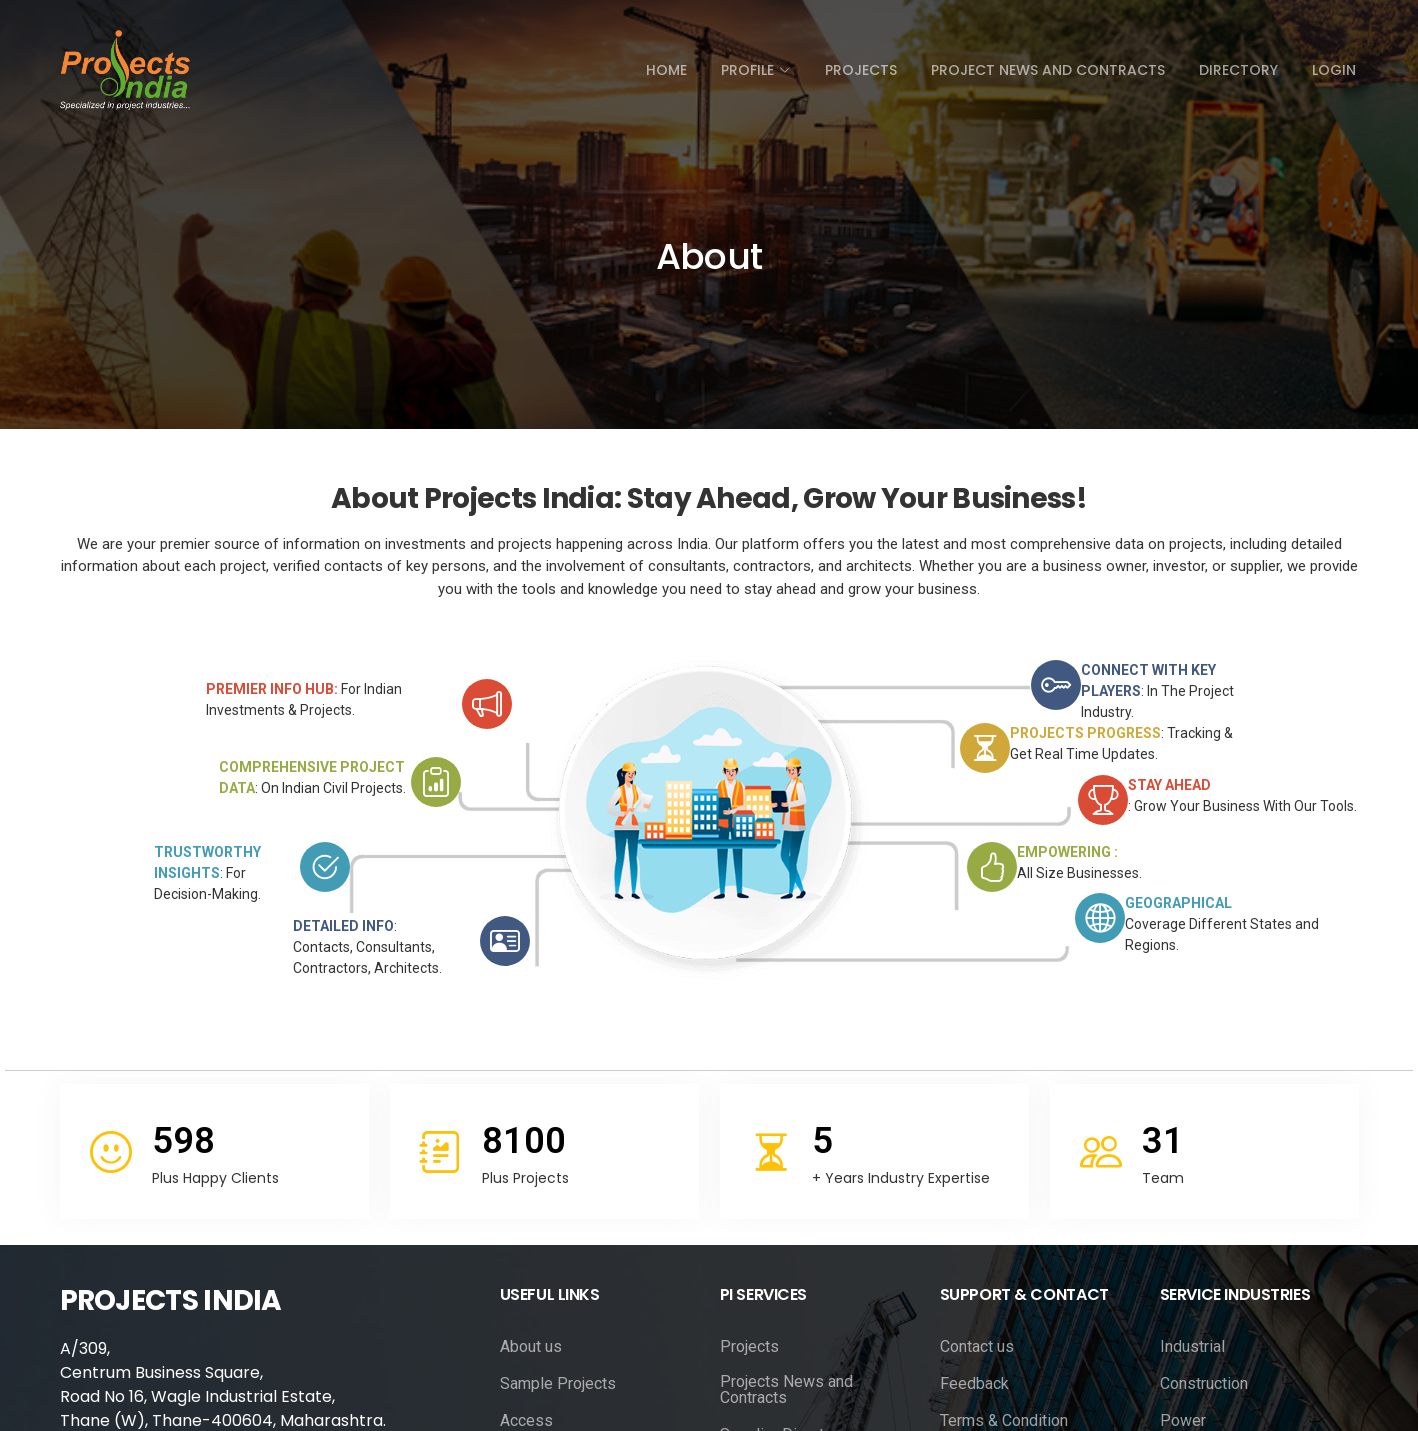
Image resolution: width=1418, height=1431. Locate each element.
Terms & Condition (1004, 1421)
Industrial (1192, 1347)
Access (526, 1421)
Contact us (977, 1347)
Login (1334, 70)
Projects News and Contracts (786, 1390)
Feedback (974, 1384)
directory (1238, 70)
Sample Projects (558, 1384)
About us (531, 1347)
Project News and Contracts (1048, 70)
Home (666, 70)
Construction (1204, 1384)
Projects (861, 70)
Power (1183, 1421)
